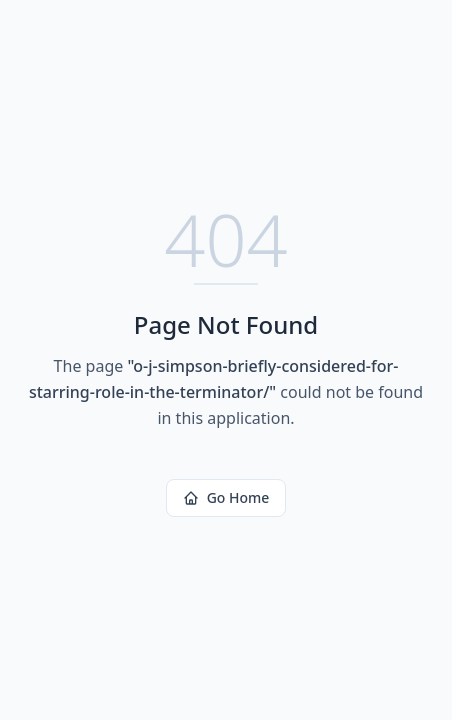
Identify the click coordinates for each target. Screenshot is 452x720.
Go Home (226, 497)
